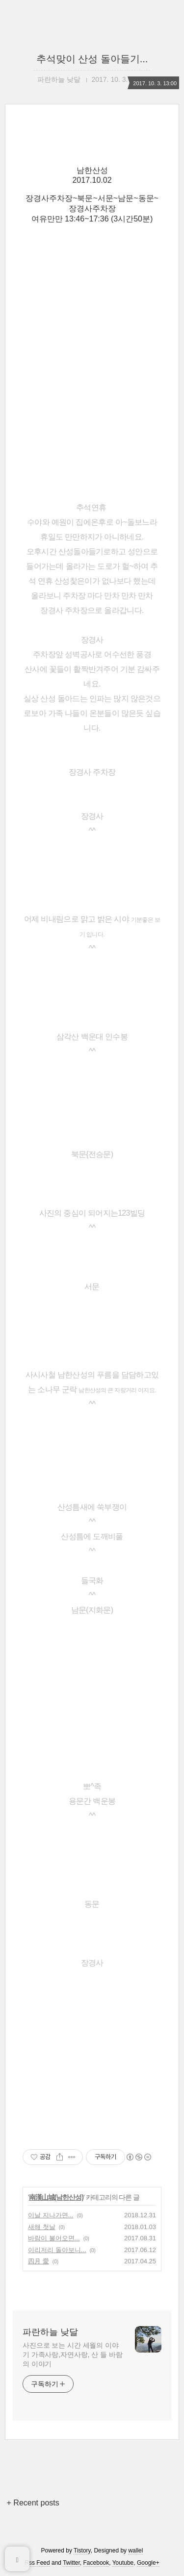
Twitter (71, 2562)
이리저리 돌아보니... (57, 2250)
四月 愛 (38, 2261)
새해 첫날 (41, 2227)
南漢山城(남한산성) (56, 2197)
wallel (135, 2550)
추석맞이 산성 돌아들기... (92, 58)
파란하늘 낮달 (50, 2332)
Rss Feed (37, 2562)
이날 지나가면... (50, 2215)
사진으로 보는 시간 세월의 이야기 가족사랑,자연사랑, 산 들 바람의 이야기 (72, 2354)
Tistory (82, 2550)
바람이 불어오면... (53, 2238)
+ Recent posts (33, 2503)
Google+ (148, 2562)
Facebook (96, 2562)
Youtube (123, 2562)
